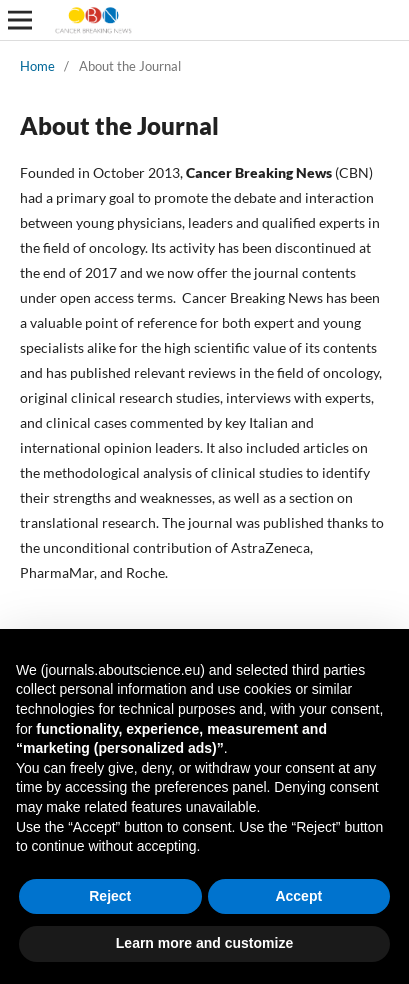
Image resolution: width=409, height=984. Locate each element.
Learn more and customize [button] (204, 943)
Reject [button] (110, 896)
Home (37, 66)
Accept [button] (298, 896)
